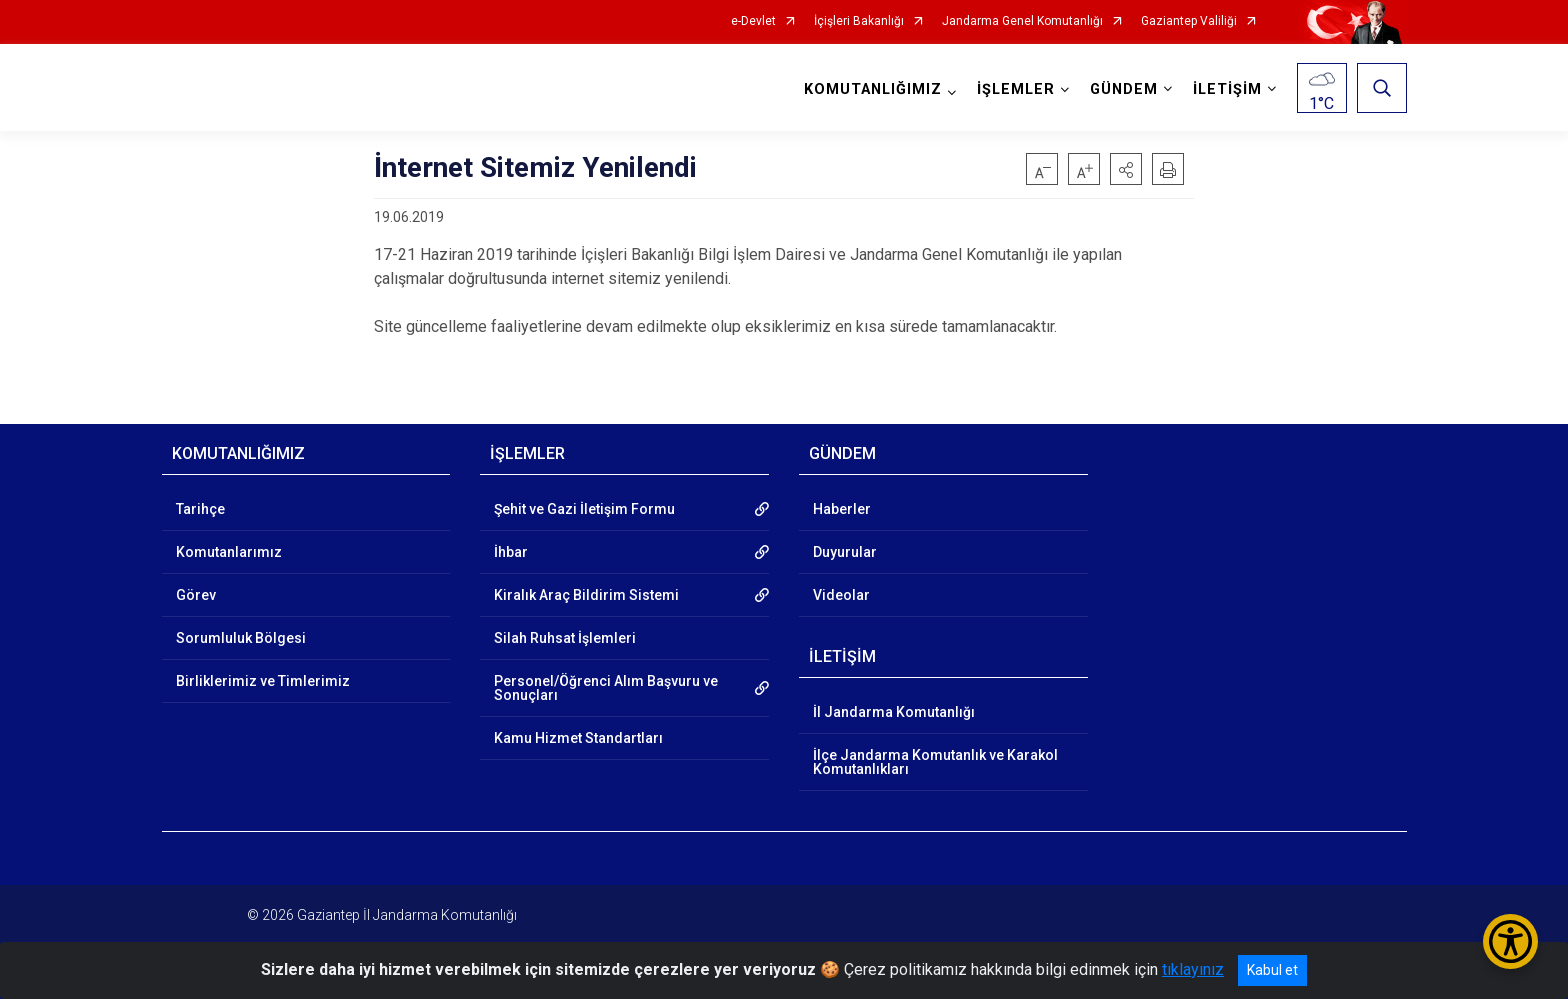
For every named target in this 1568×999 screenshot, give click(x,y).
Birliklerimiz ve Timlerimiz (263, 681)
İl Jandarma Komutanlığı (894, 712)
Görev (196, 595)
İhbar (511, 552)
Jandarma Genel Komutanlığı (1022, 21)
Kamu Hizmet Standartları (578, 738)
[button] (1126, 169)
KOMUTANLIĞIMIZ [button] (873, 89)
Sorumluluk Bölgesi (241, 638)
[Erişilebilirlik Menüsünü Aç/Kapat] (1510, 941)
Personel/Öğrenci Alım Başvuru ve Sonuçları (606, 688)
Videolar (841, 595)
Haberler (842, 509)
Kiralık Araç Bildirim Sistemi (586, 595)
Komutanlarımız (229, 552)
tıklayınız (1193, 969)
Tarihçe (200, 509)
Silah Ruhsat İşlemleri (565, 638)
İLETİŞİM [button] (1227, 89)
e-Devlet (753, 21)
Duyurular (845, 552)
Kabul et (1272, 970)
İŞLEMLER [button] (1016, 89)
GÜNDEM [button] (1124, 89)
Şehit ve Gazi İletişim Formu (584, 509)
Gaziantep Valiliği (1189, 21)
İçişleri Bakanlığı (859, 21)
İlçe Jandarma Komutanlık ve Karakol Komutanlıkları (935, 762)
